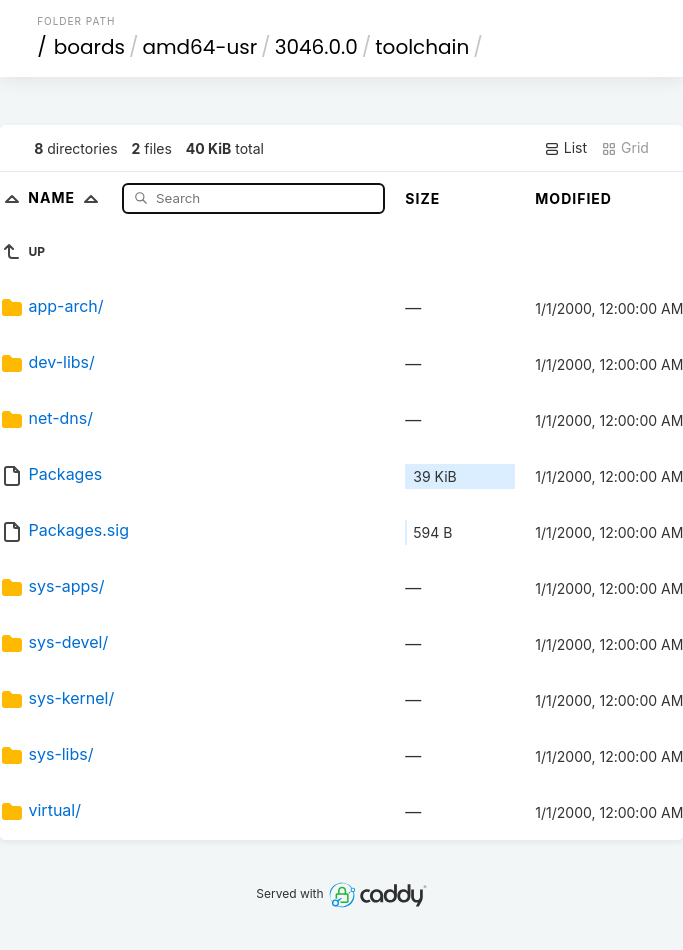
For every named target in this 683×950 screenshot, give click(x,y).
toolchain (422, 47)
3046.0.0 (316, 47)
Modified (573, 198)
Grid (625, 148)
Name (67, 197)
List (565, 148)
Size (422, 198)
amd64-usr (199, 47)
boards (89, 47)
